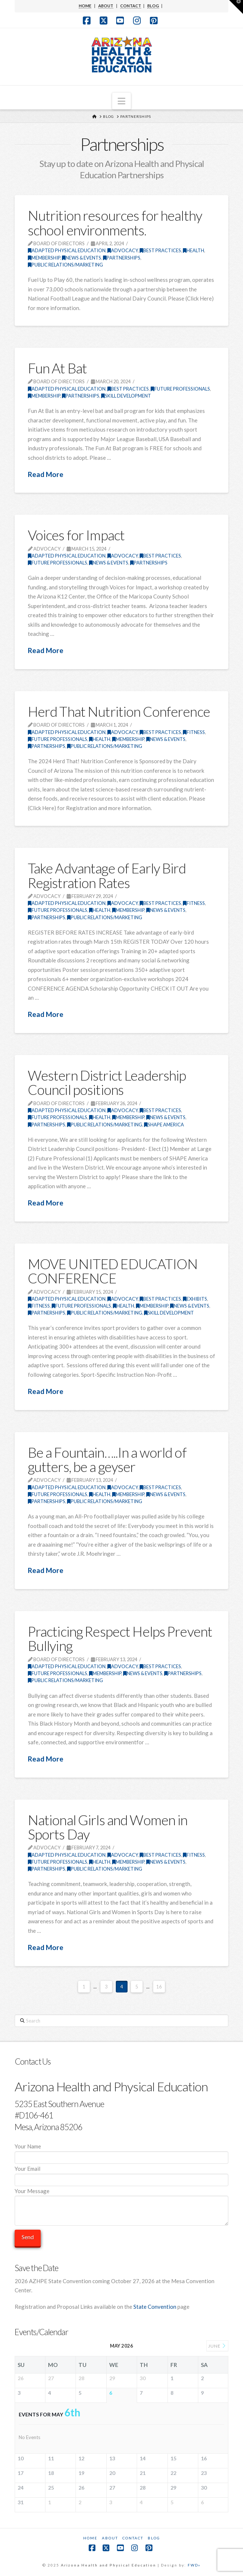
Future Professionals (180, 389)
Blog (154, 2538)
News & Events (81, 258)
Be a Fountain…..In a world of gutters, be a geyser (107, 1459)
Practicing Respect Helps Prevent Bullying (120, 1638)
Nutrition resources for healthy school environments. (115, 222)
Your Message (121, 2196)
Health (193, 250)
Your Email (121, 2174)
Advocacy (122, 250)
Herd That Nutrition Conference (119, 711)
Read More (45, 474)
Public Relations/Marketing (65, 265)
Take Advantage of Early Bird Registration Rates (107, 875)
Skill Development (126, 396)
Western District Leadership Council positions (107, 1082)
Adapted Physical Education (67, 250)
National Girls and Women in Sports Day (108, 1827)
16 (159, 1987)
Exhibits (195, 1299)
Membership (44, 258)
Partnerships (121, 258)
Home (90, 2538)
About (110, 2538)
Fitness (194, 732)
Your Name (121, 2152)
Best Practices (160, 250)
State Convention (154, 2306)
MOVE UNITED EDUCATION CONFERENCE (113, 1271)
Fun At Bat (57, 368)
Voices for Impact (76, 535)
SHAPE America (164, 1124)
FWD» (194, 2565)
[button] (121, 101)
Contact (132, 2538)
